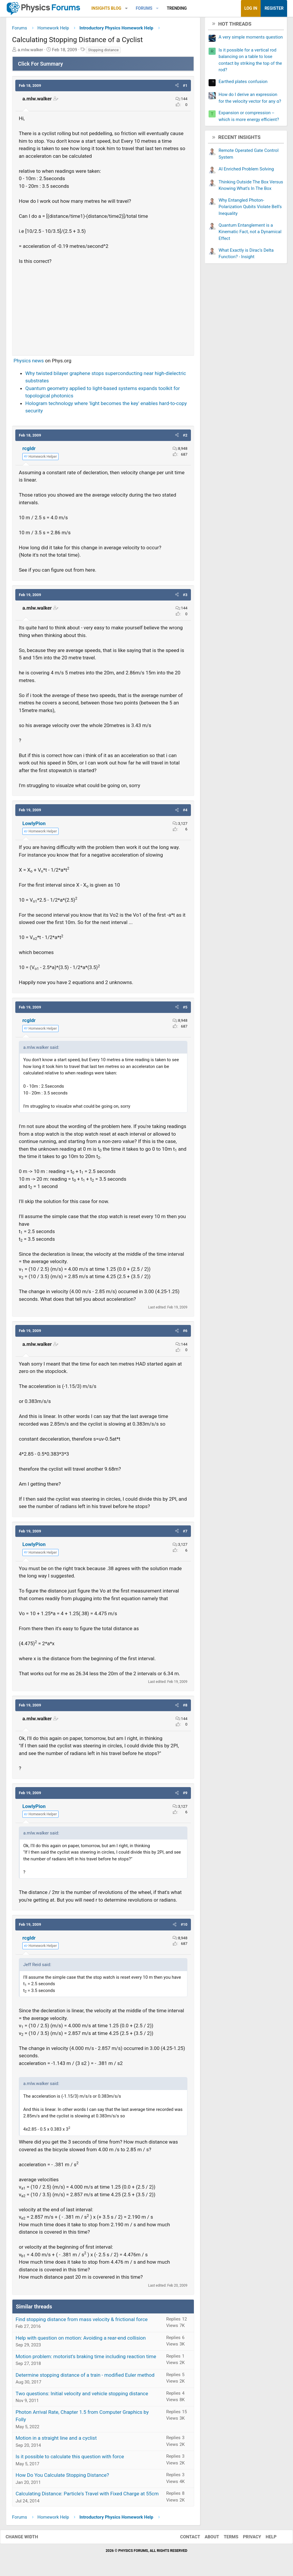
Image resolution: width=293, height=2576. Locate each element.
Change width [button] (27, 2539)
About (206, 2539)
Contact (184, 2539)
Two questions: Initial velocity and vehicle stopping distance (82, 2395)
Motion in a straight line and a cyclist (56, 2440)
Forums (144, 8)
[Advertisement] (103, 309)
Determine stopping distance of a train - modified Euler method (85, 2377)
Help (265, 2539)
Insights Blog (106, 8)
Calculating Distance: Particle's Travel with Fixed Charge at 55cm (87, 2496)
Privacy (246, 2539)
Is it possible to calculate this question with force (70, 2459)
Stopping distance (103, 52)
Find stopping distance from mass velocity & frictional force (82, 2321)
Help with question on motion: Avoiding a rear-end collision (81, 2340)
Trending (177, 8)
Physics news (29, 363)
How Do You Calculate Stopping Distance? (62, 2477)
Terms (225, 2539)
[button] (126, 8)
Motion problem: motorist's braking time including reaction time (86, 2358)
